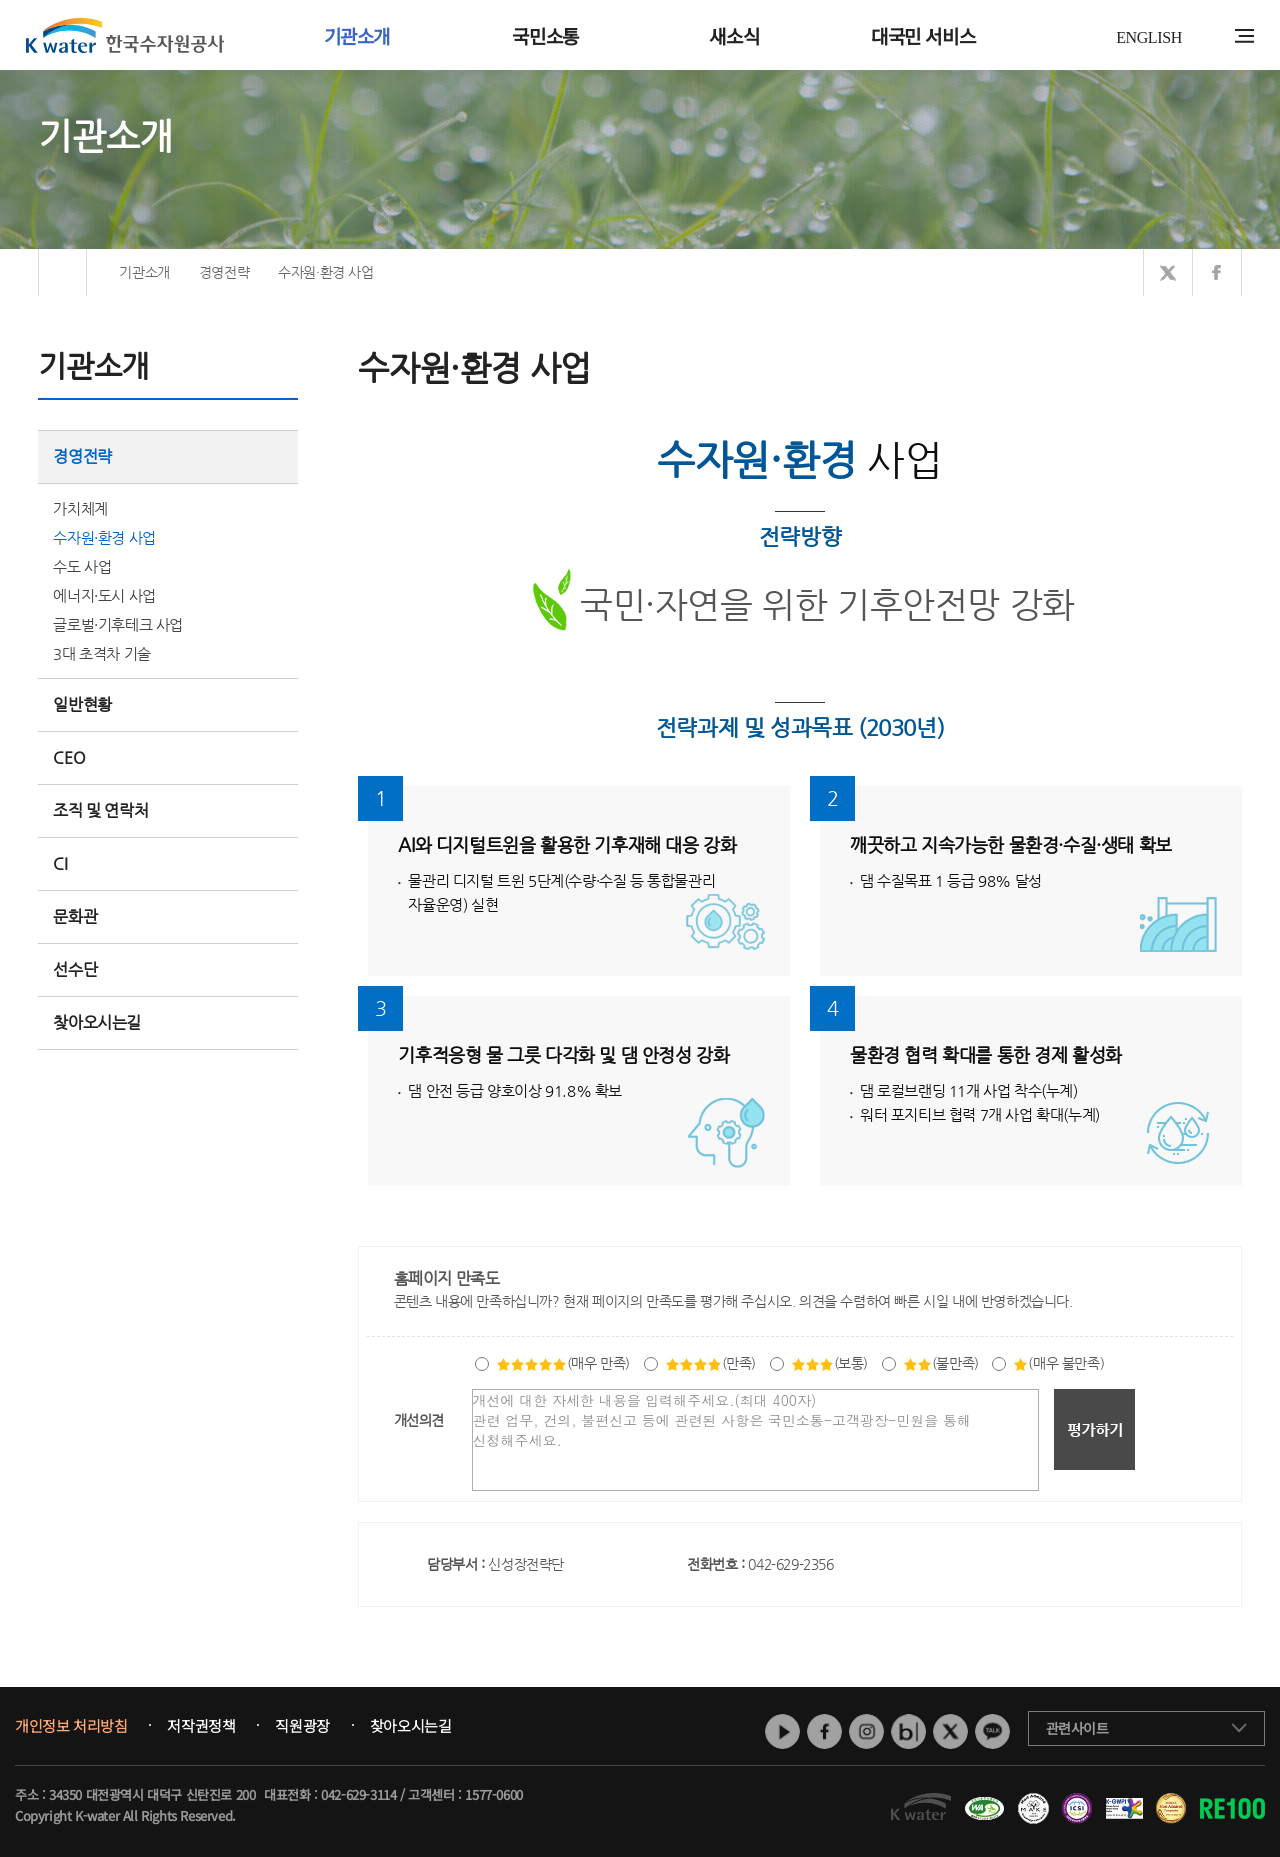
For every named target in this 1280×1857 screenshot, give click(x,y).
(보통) (829, 1363)
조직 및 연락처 (168, 810)
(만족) (710, 1363)
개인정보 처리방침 (71, 1726)
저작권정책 (201, 1726)
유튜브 (782, 1731)
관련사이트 (1077, 1728)
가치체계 (80, 508)
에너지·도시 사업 (104, 595)
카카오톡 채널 (992, 1731)
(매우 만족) (563, 1363)
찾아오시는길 (97, 1022)
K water (125, 35)
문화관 (75, 916)
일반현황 (168, 704)
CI (60, 863)
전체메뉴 (1244, 36)
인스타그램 (866, 1731)
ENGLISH (1149, 37)
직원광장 (302, 1726)
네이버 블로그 (908, 1731)
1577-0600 (493, 1794)
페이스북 (824, 1731)
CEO (168, 757)
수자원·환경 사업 (104, 537)
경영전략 (168, 456)
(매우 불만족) (1058, 1363)
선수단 (168, 969)
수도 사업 (82, 566)
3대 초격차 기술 (101, 653)
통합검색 (1213, 36)
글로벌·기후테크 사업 (118, 624)
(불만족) (941, 1363)
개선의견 (419, 1420)
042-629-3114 (358, 1794)
